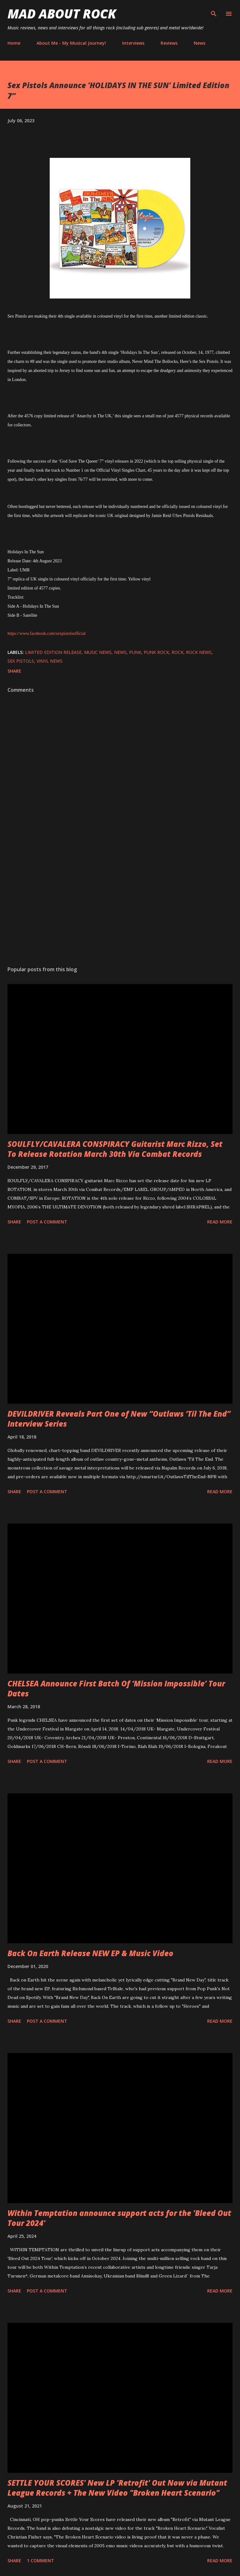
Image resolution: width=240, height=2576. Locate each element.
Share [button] (14, 671)
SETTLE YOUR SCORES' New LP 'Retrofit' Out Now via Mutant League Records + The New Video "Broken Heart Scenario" (117, 2488)
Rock (177, 652)
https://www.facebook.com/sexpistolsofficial (47, 633)
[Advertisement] (120, 902)
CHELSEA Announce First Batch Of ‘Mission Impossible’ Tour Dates (116, 1688)
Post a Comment (47, 1222)
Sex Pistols (21, 661)
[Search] (214, 11)
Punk (135, 652)
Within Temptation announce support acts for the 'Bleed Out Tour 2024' (119, 2218)
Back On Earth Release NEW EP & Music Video (90, 1953)
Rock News (199, 652)
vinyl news (49, 661)
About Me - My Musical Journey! (71, 43)
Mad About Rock (62, 13)
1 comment (40, 2560)
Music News (98, 652)
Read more (219, 1222)
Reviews (169, 43)
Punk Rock (156, 652)
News (199, 43)
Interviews (133, 43)
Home (14, 43)
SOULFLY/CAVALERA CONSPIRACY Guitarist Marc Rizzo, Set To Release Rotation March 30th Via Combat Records (115, 1149)
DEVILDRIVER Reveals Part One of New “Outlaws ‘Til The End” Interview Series (119, 1419)
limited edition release (53, 652)
